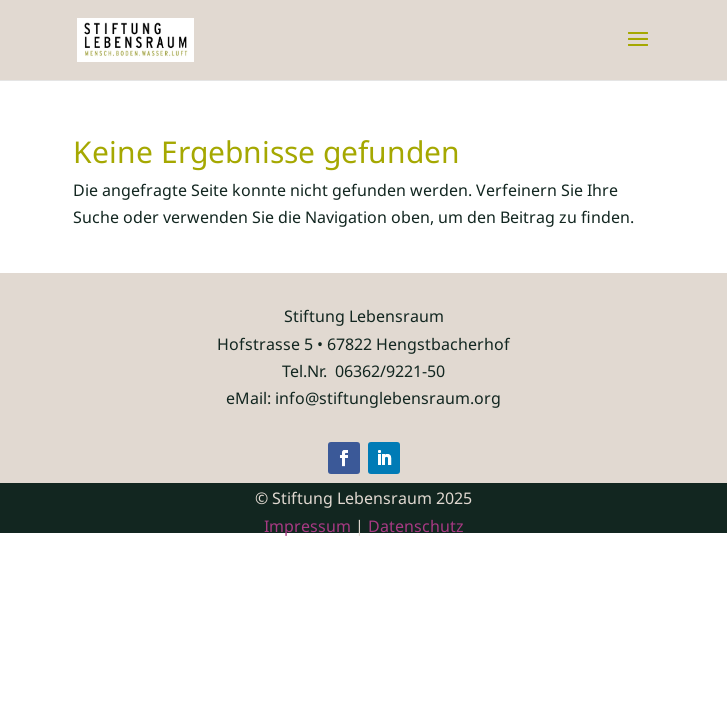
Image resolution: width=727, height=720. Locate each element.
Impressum (307, 526)
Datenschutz (416, 526)
